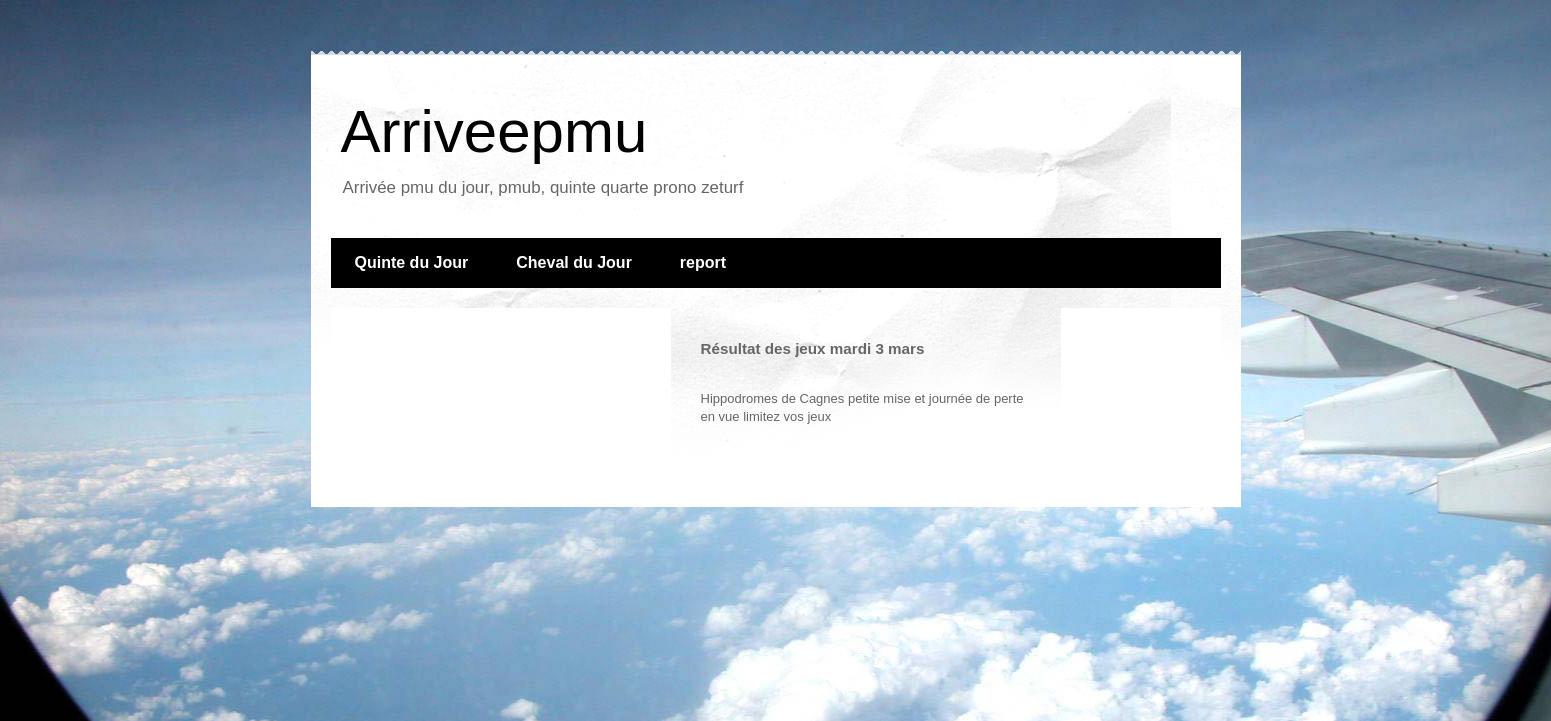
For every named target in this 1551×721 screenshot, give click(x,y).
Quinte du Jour (412, 262)
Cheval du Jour (574, 262)
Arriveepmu (494, 131)
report (703, 262)
